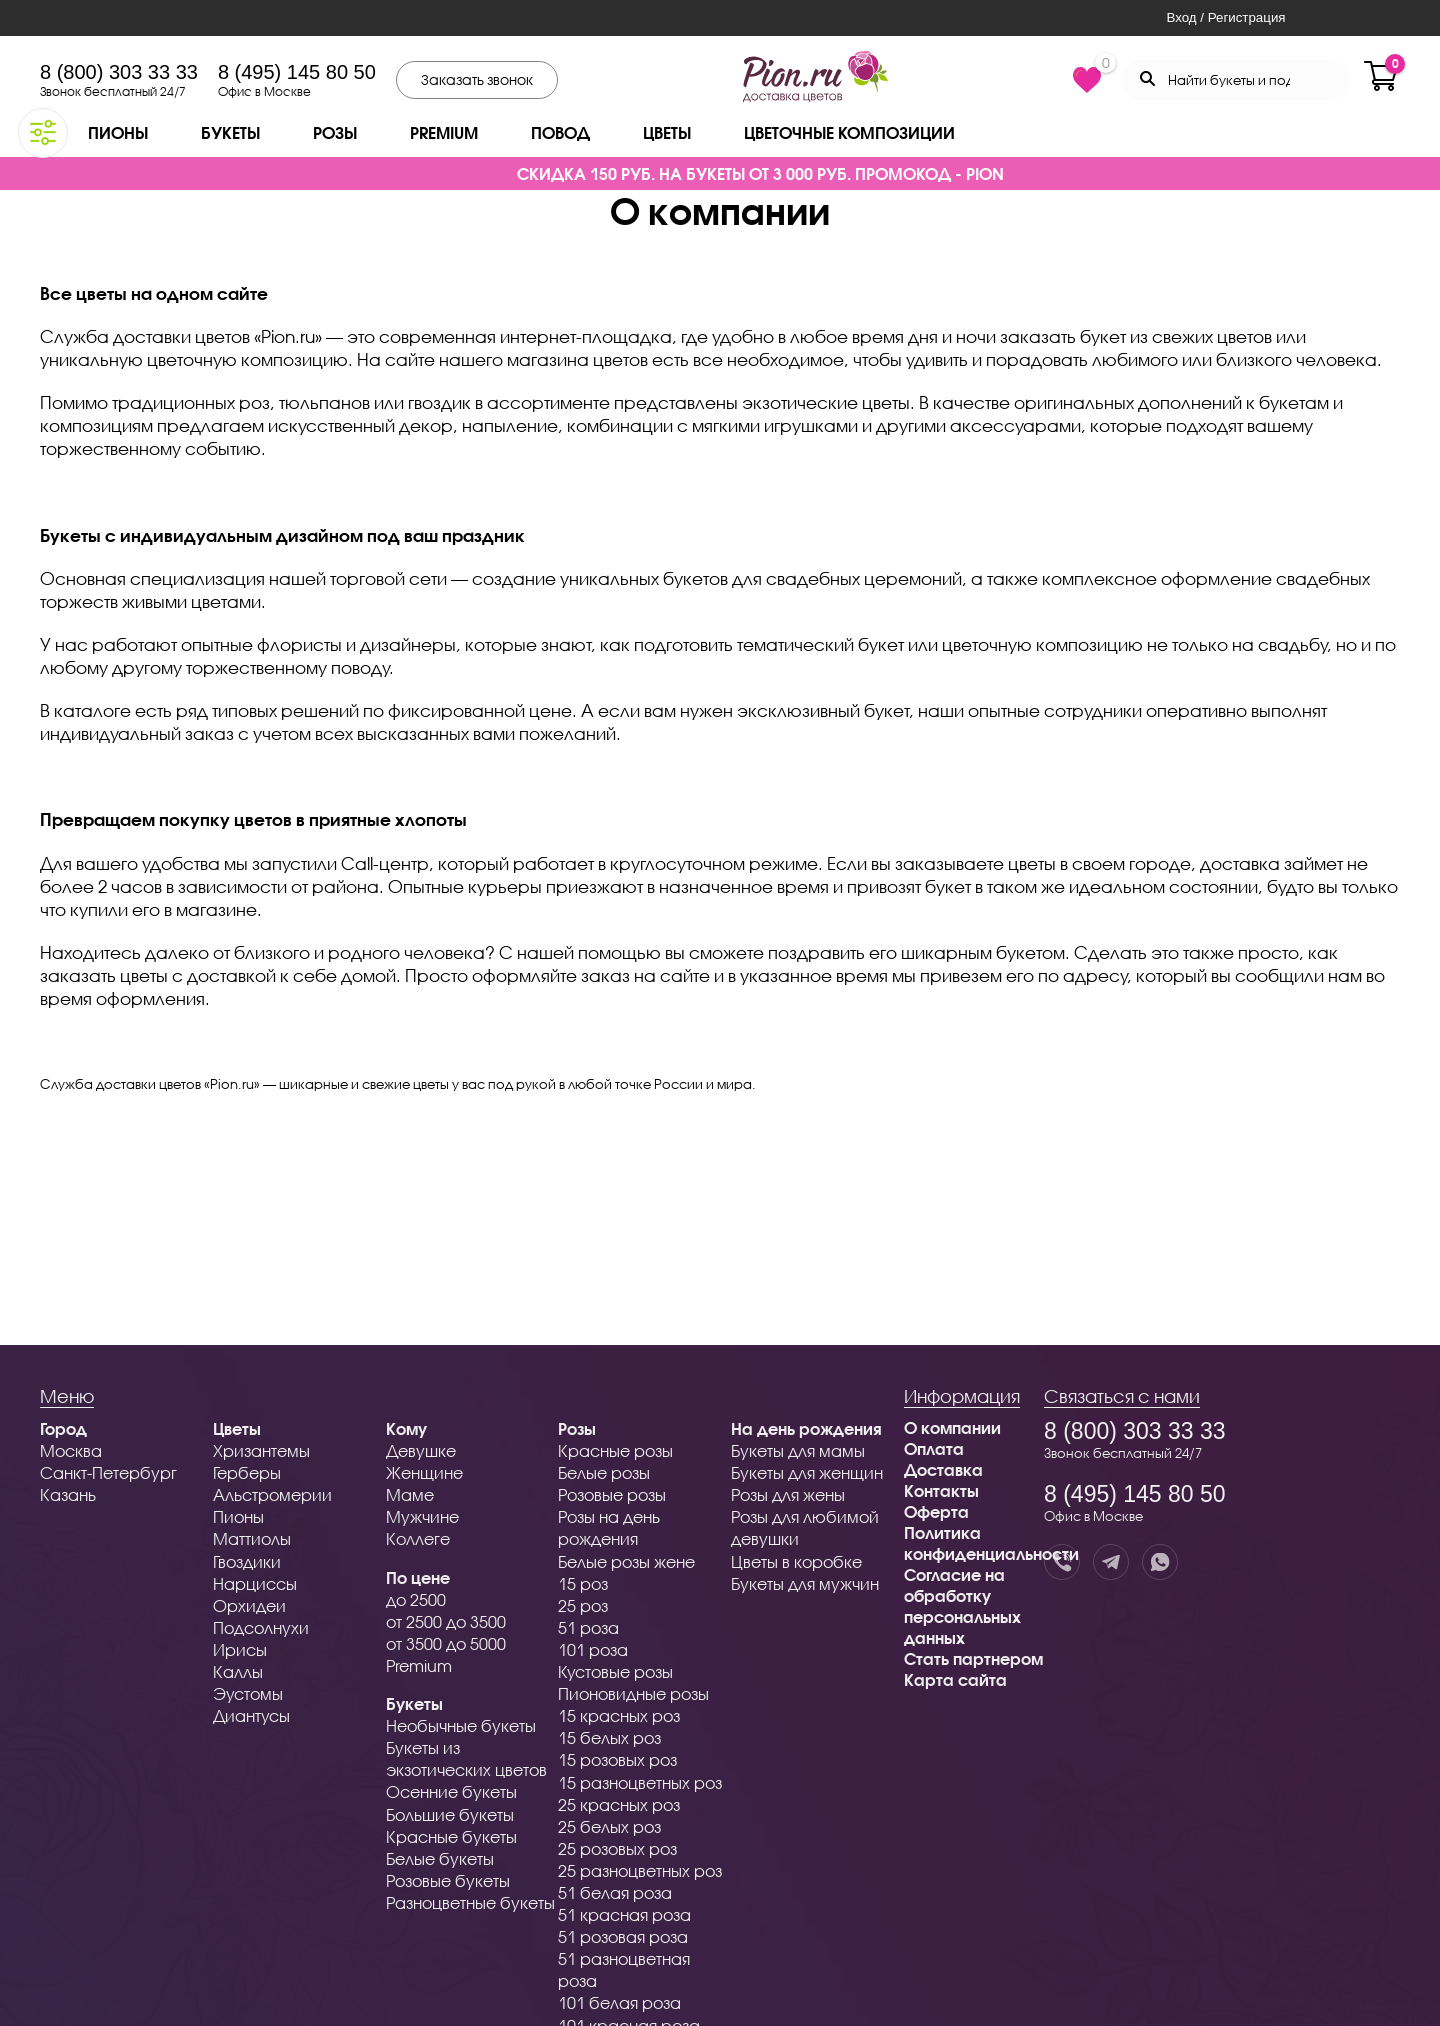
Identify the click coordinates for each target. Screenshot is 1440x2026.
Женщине (424, 1472)
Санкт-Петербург (108, 1472)
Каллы (238, 1671)
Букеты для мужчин (805, 1583)
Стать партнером (973, 1658)
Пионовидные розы (633, 1693)
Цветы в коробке (796, 1561)
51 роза (588, 1627)
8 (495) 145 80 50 (297, 72)
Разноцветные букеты (470, 1902)
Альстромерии (272, 1494)
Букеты (230, 132)
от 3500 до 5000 (446, 1643)
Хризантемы (261, 1450)
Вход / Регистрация (1225, 17)
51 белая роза (615, 1892)
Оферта (936, 1511)
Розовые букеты (448, 1880)
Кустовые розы (615, 1671)
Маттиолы (252, 1538)
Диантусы (251, 1715)
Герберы (247, 1472)
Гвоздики (247, 1561)
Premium (444, 132)
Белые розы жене (626, 1561)
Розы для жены (788, 1494)
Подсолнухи (261, 1627)
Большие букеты (450, 1814)
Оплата (934, 1448)
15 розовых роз (617, 1759)
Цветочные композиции (849, 132)
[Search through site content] (1235, 80)
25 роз (583, 1605)
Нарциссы (255, 1583)
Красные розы (615, 1450)
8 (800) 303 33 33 (119, 72)
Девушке (421, 1450)
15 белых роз (609, 1737)
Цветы (667, 132)
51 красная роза (624, 1914)
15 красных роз (619, 1715)
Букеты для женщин (807, 1472)
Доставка (943, 1469)
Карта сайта (955, 1679)
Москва (71, 1450)
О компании (952, 1427)
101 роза (593, 1649)
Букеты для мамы (798, 1450)
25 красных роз (619, 1804)
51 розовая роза (623, 1936)
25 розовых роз (617, 1848)
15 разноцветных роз (640, 1782)
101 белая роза (619, 2002)
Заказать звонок (477, 79)
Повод (560, 132)
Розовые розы (612, 1494)
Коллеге (418, 1538)
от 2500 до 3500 (446, 1621)
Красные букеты (451, 1836)
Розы (335, 132)
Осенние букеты (451, 1791)
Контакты (941, 1490)
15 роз (583, 1583)
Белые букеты (440, 1858)
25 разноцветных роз (640, 1870)
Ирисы (240, 1649)
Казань (68, 1494)
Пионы (118, 132)
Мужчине (422, 1516)
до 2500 (416, 1599)
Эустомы (248, 1693)
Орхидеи (249, 1605)
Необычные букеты (461, 1725)
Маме (410, 1494)
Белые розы (604, 1472)
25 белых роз (609, 1826)
